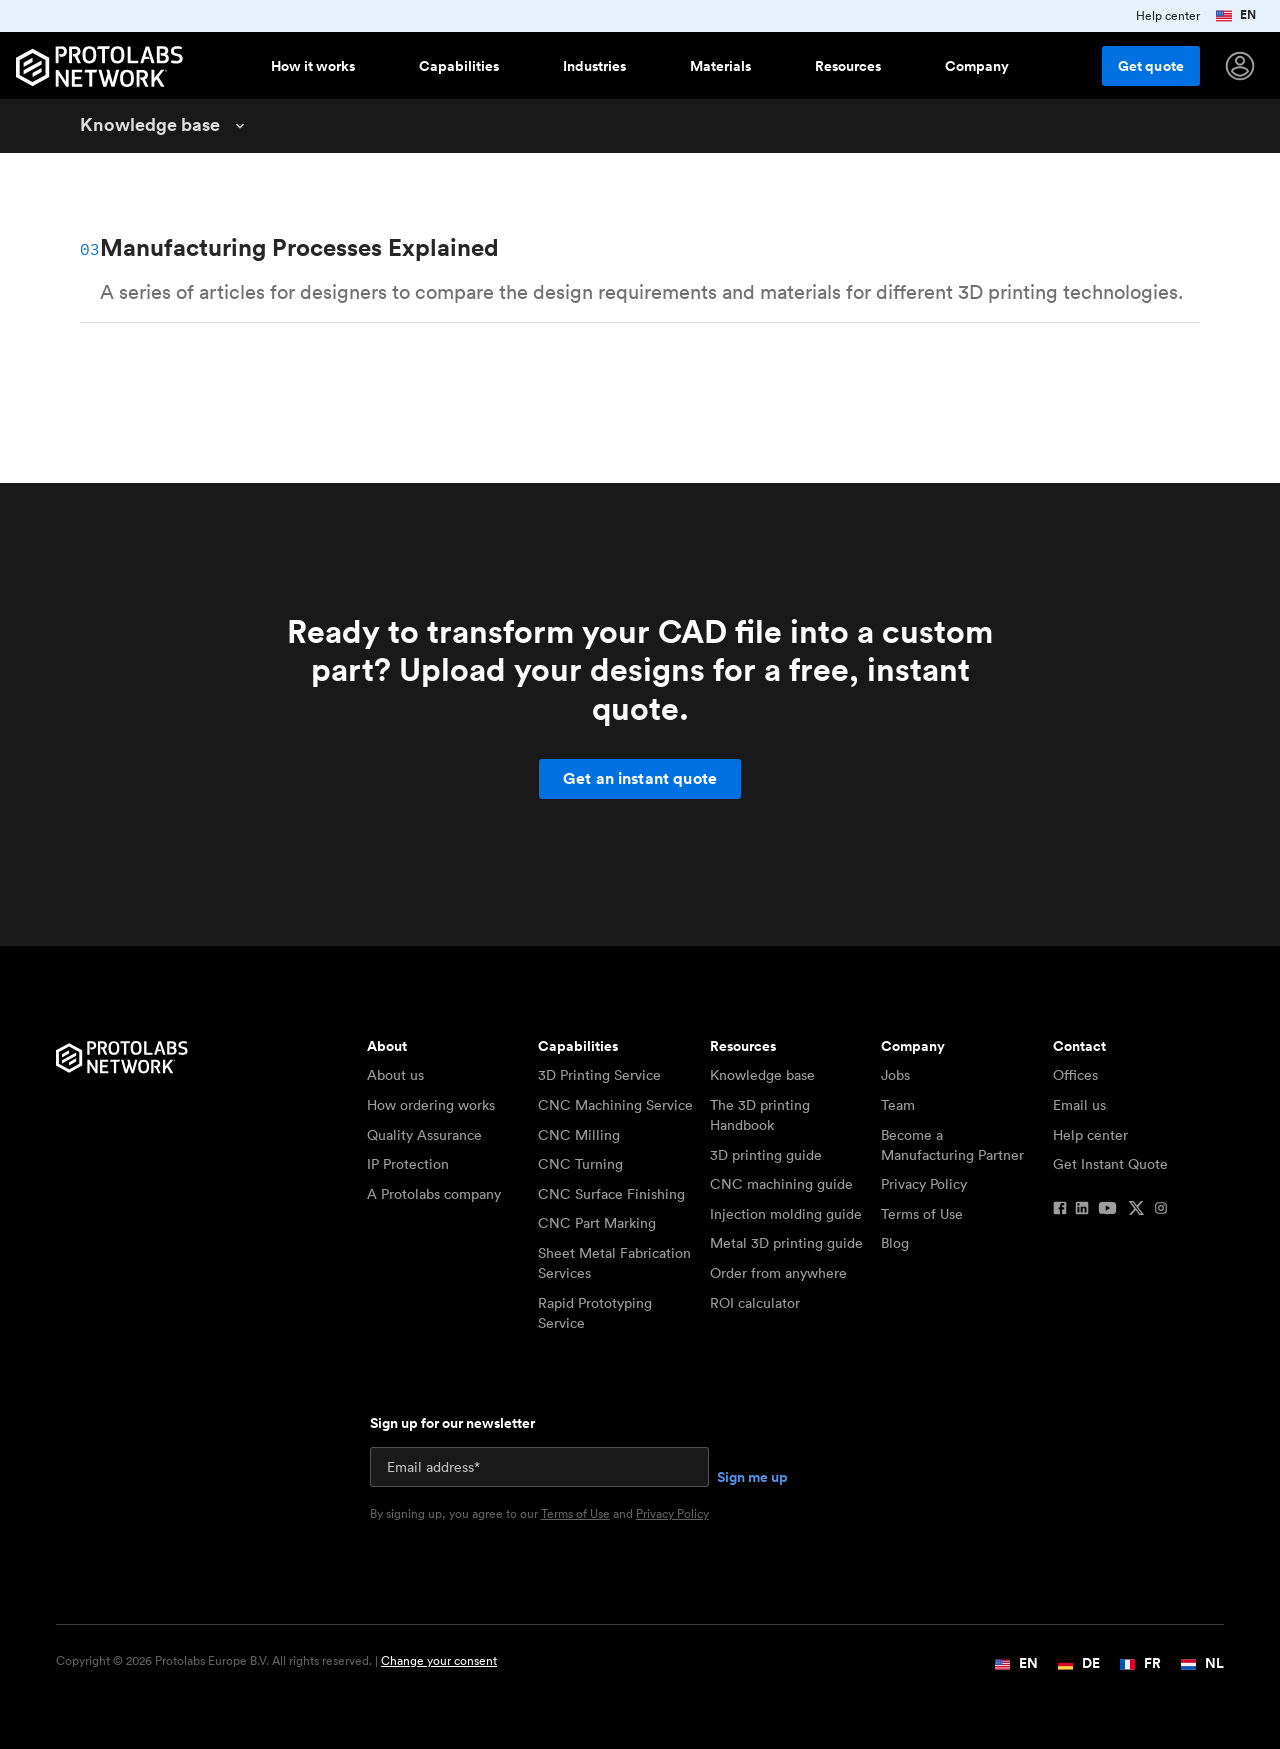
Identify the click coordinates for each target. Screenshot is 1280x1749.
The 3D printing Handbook (760, 1115)
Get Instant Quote (1110, 1164)
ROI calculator (755, 1303)
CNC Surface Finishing (611, 1194)
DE (1079, 1663)
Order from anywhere (778, 1273)
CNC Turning (580, 1164)
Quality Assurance (424, 1135)
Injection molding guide (786, 1214)
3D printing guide (766, 1155)
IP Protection (408, 1164)
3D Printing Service (599, 1075)
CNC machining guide (781, 1184)
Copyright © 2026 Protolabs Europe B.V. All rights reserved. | (276, 1661)
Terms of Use (922, 1214)
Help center (1090, 1135)
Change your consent (439, 1660)
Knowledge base (762, 1075)
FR (1140, 1663)
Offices (1075, 1075)
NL (1202, 1663)
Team (898, 1105)
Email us (1079, 1105)
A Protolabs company (434, 1194)
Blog (895, 1243)
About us (395, 1075)
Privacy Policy (924, 1184)
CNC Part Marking (597, 1223)
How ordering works (431, 1105)
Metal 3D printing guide (786, 1243)
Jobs (895, 1075)
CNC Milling (579, 1135)
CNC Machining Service (615, 1105)
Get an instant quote (640, 778)
